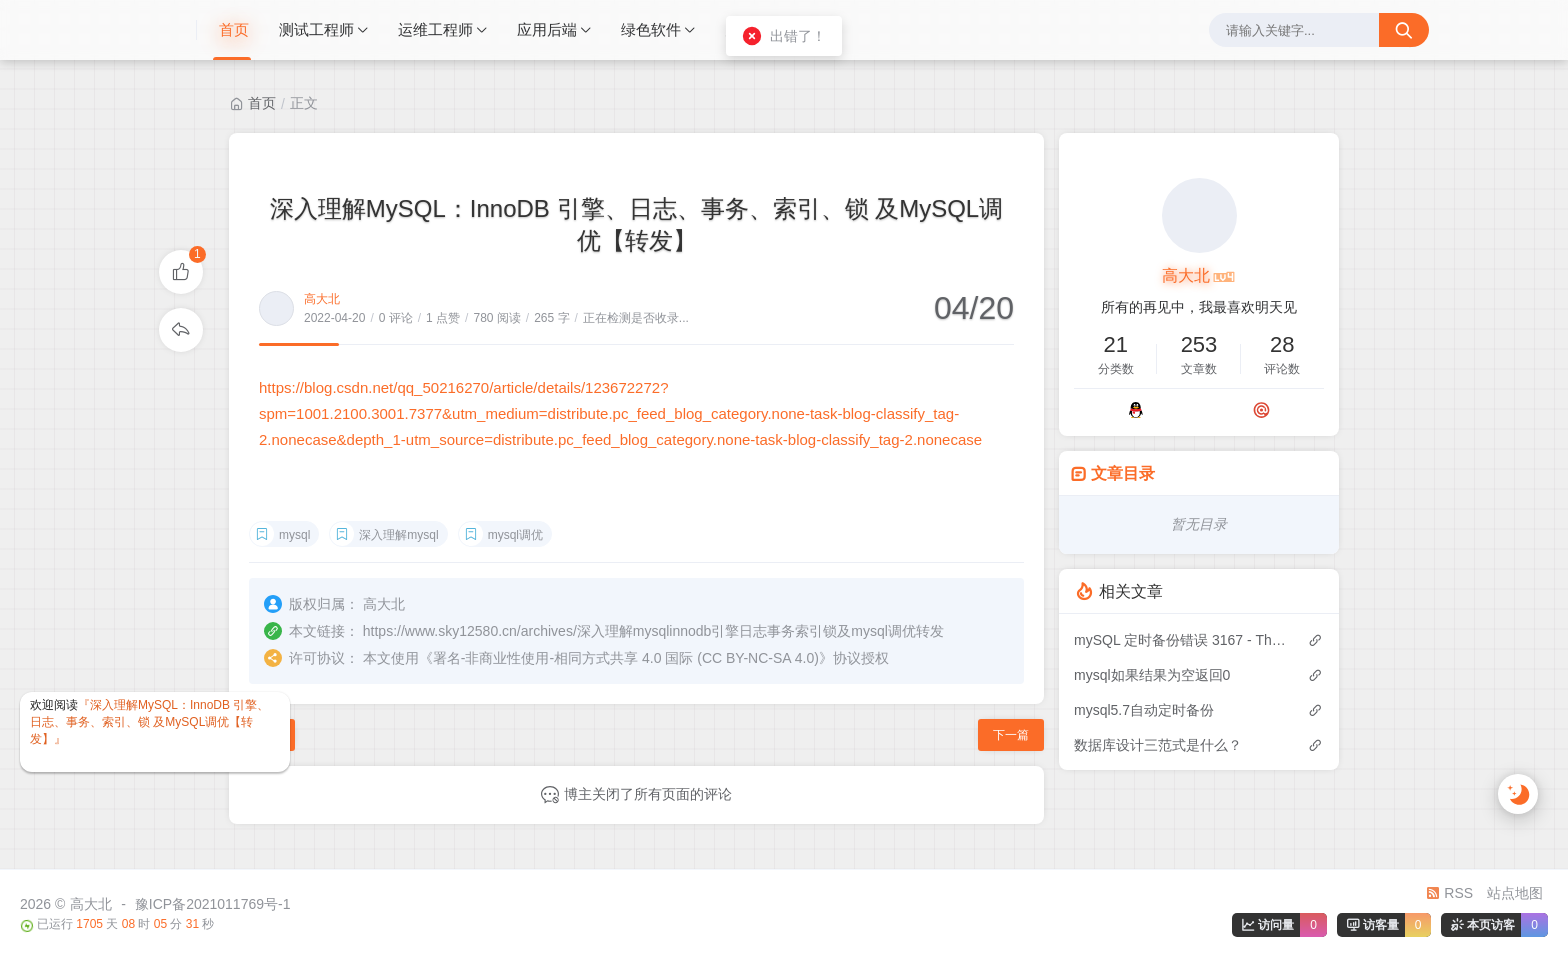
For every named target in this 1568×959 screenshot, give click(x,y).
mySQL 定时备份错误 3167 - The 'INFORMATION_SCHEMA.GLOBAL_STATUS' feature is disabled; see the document (1180, 640)
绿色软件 (651, 29)
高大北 (322, 299)
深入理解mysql (398, 535)
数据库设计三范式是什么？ (1158, 745)
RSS (1449, 893)
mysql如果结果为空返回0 (1152, 675)
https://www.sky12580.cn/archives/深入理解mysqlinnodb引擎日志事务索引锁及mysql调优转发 (653, 631)
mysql (294, 535)
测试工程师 (316, 29)
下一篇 (1011, 735)
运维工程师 (435, 29)
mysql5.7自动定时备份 (1144, 710)
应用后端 (547, 29)
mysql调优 (515, 535)
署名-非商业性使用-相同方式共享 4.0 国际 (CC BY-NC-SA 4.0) (626, 658)
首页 (234, 29)
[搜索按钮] (1404, 30)
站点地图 (1515, 893)
